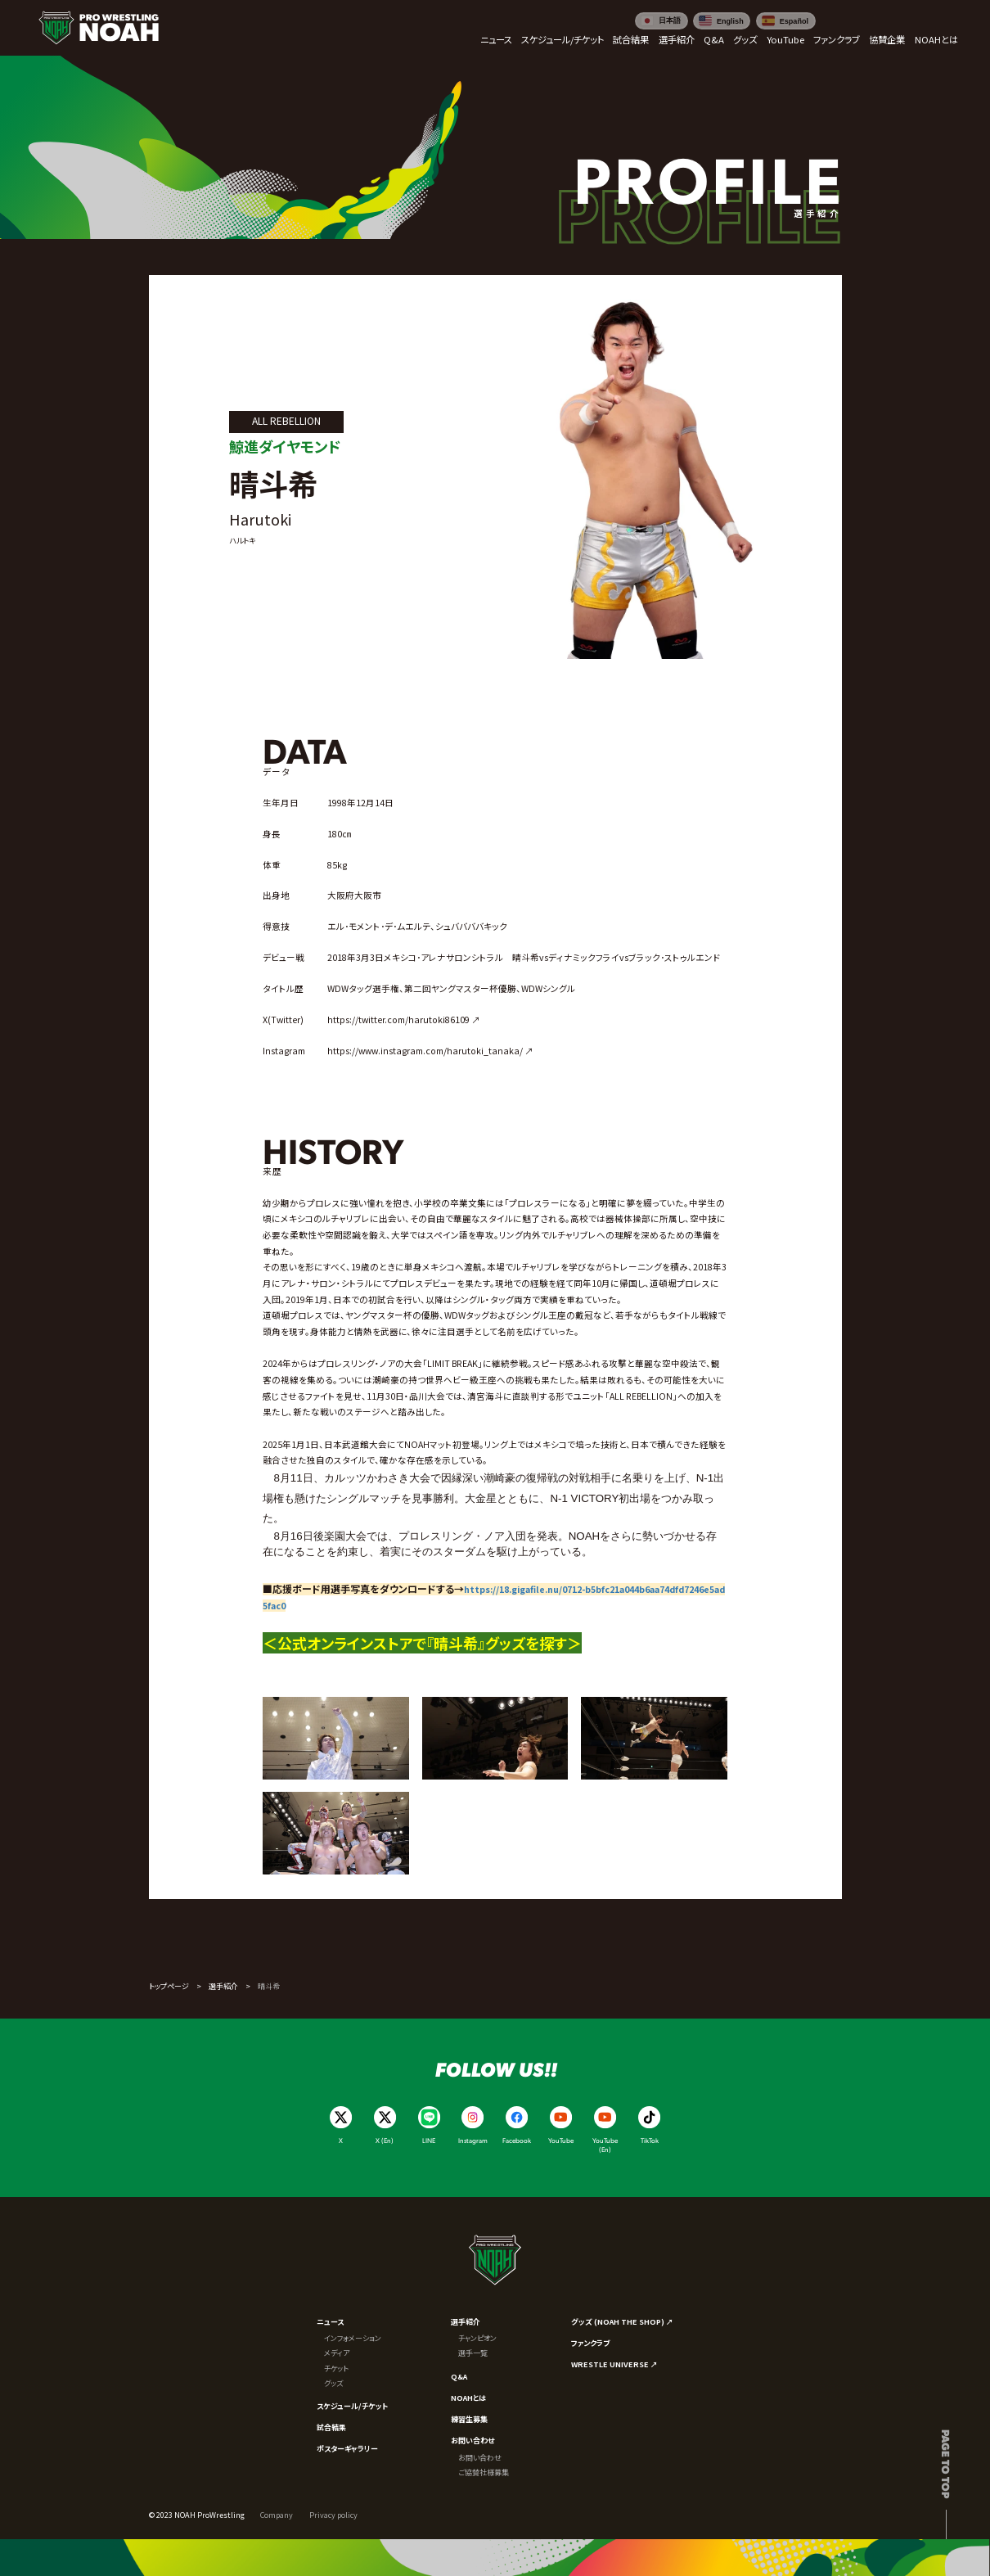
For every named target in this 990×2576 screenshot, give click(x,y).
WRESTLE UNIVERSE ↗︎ (614, 2364)
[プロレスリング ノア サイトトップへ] (98, 28)
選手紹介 (223, 1986)
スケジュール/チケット (353, 2405)
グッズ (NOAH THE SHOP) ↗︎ (622, 2321)
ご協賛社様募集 (483, 2472)
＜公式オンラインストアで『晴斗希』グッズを (401, 1642)
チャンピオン (477, 2338)
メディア (336, 2352)
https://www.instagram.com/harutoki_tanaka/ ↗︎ (430, 1050)
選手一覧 (473, 2352)
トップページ (169, 1986)
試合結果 (331, 2427)
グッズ (333, 2383)
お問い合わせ (472, 2440)
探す (553, 1642)
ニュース (330, 2321)
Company (276, 2514)
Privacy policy (333, 2514)
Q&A (459, 2376)
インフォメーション (352, 2338)
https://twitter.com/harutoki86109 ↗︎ (403, 1019)
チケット (336, 2368)
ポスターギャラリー (347, 2448)
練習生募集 (469, 2419)
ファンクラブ (590, 2342)
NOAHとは (468, 2397)
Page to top (946, 2463)
